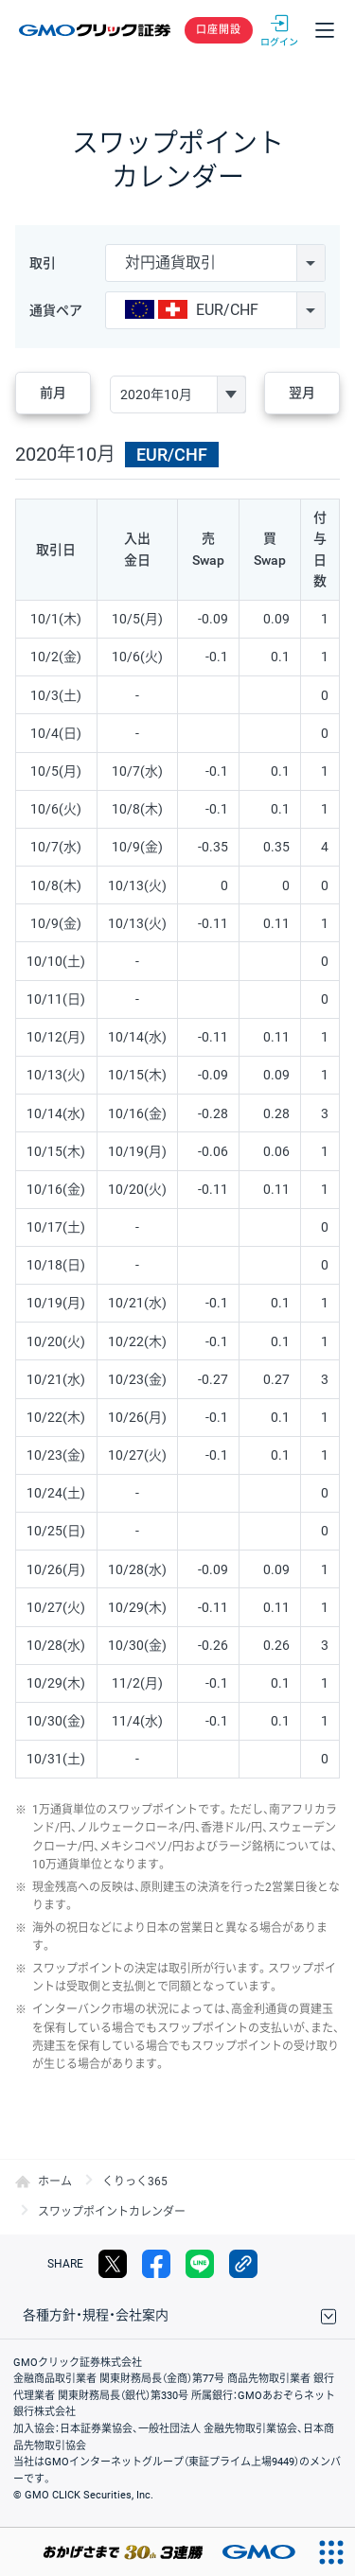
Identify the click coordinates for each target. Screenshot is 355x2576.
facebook (156, 2264)
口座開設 (218, 30)
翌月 (302, 392)
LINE (200, 2264)
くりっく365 (135, 2181)
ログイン (279, 30)
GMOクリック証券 (96, 30)
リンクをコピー (243, 2264)
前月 (53, 392)
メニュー (324, 30)
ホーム (55, 2181)
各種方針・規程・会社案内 (96, 2314)
